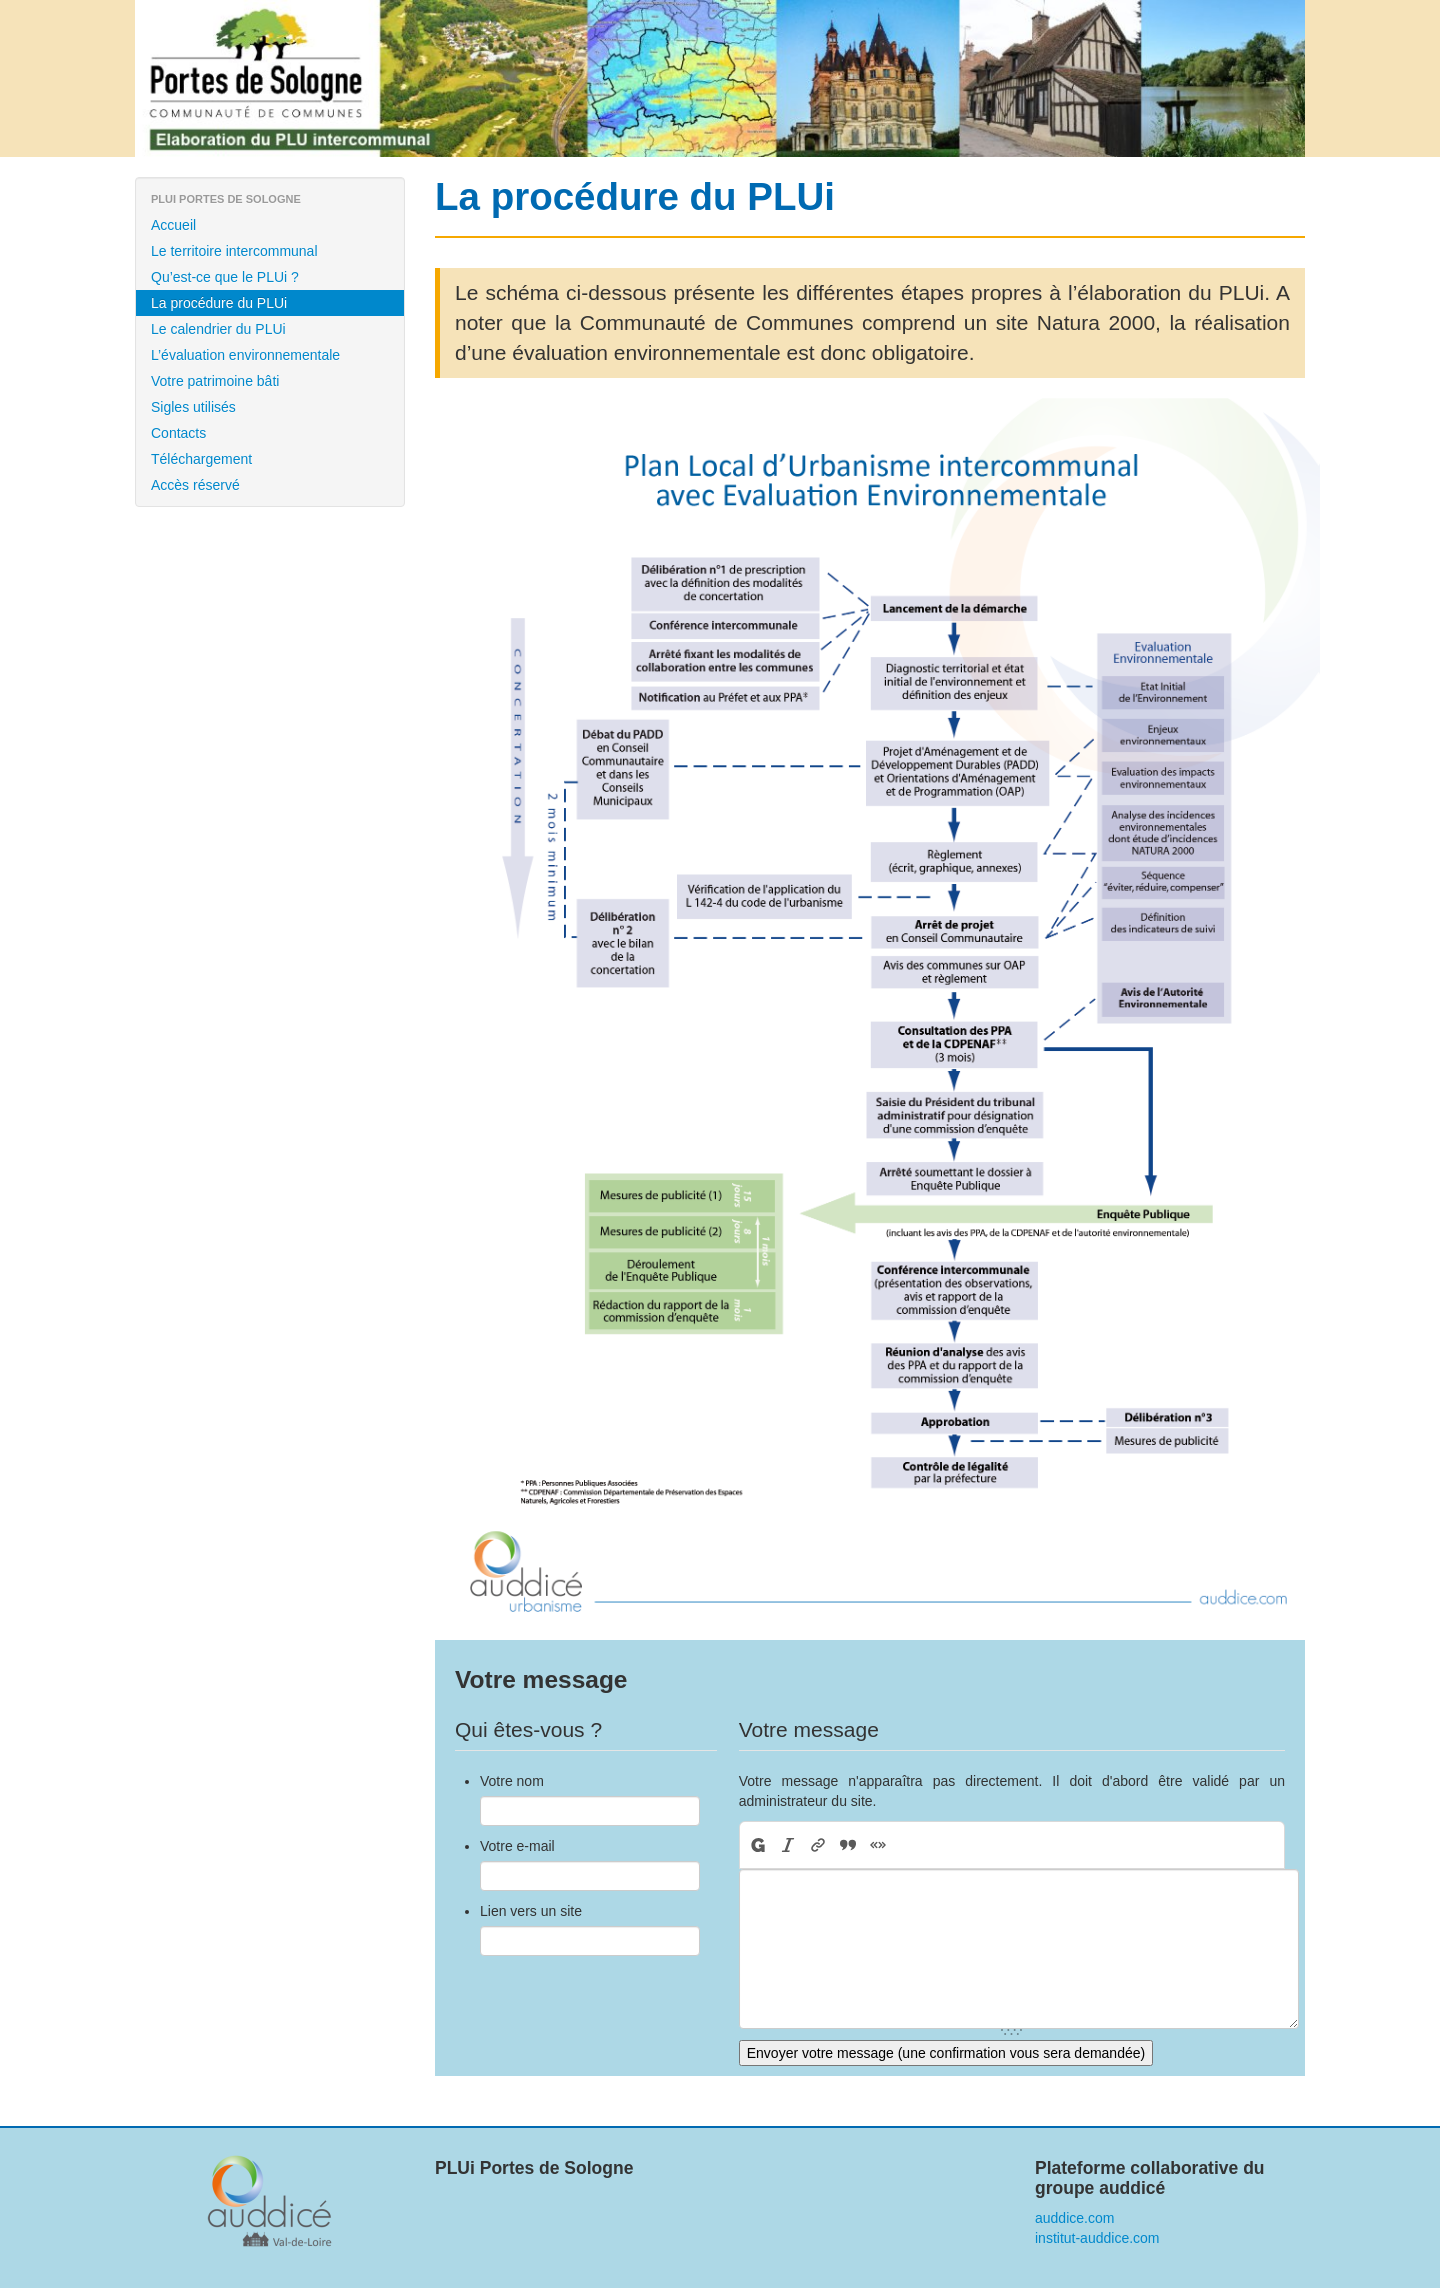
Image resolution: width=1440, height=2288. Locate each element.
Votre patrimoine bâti (215, 381)
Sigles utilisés (193, 407)
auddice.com (1074, 2218)
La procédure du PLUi (219, 303)
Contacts (178, 433)
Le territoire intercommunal (234, 251)
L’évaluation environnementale (245, 355)
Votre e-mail (517, 1846)
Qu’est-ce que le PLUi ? (225, 277)
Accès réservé (195, 485)
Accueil (173, 225)
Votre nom (512, 1781)
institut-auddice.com (1097, 2238)
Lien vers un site (531, 1911)
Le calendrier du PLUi (218, 329)
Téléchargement (201, 459)
